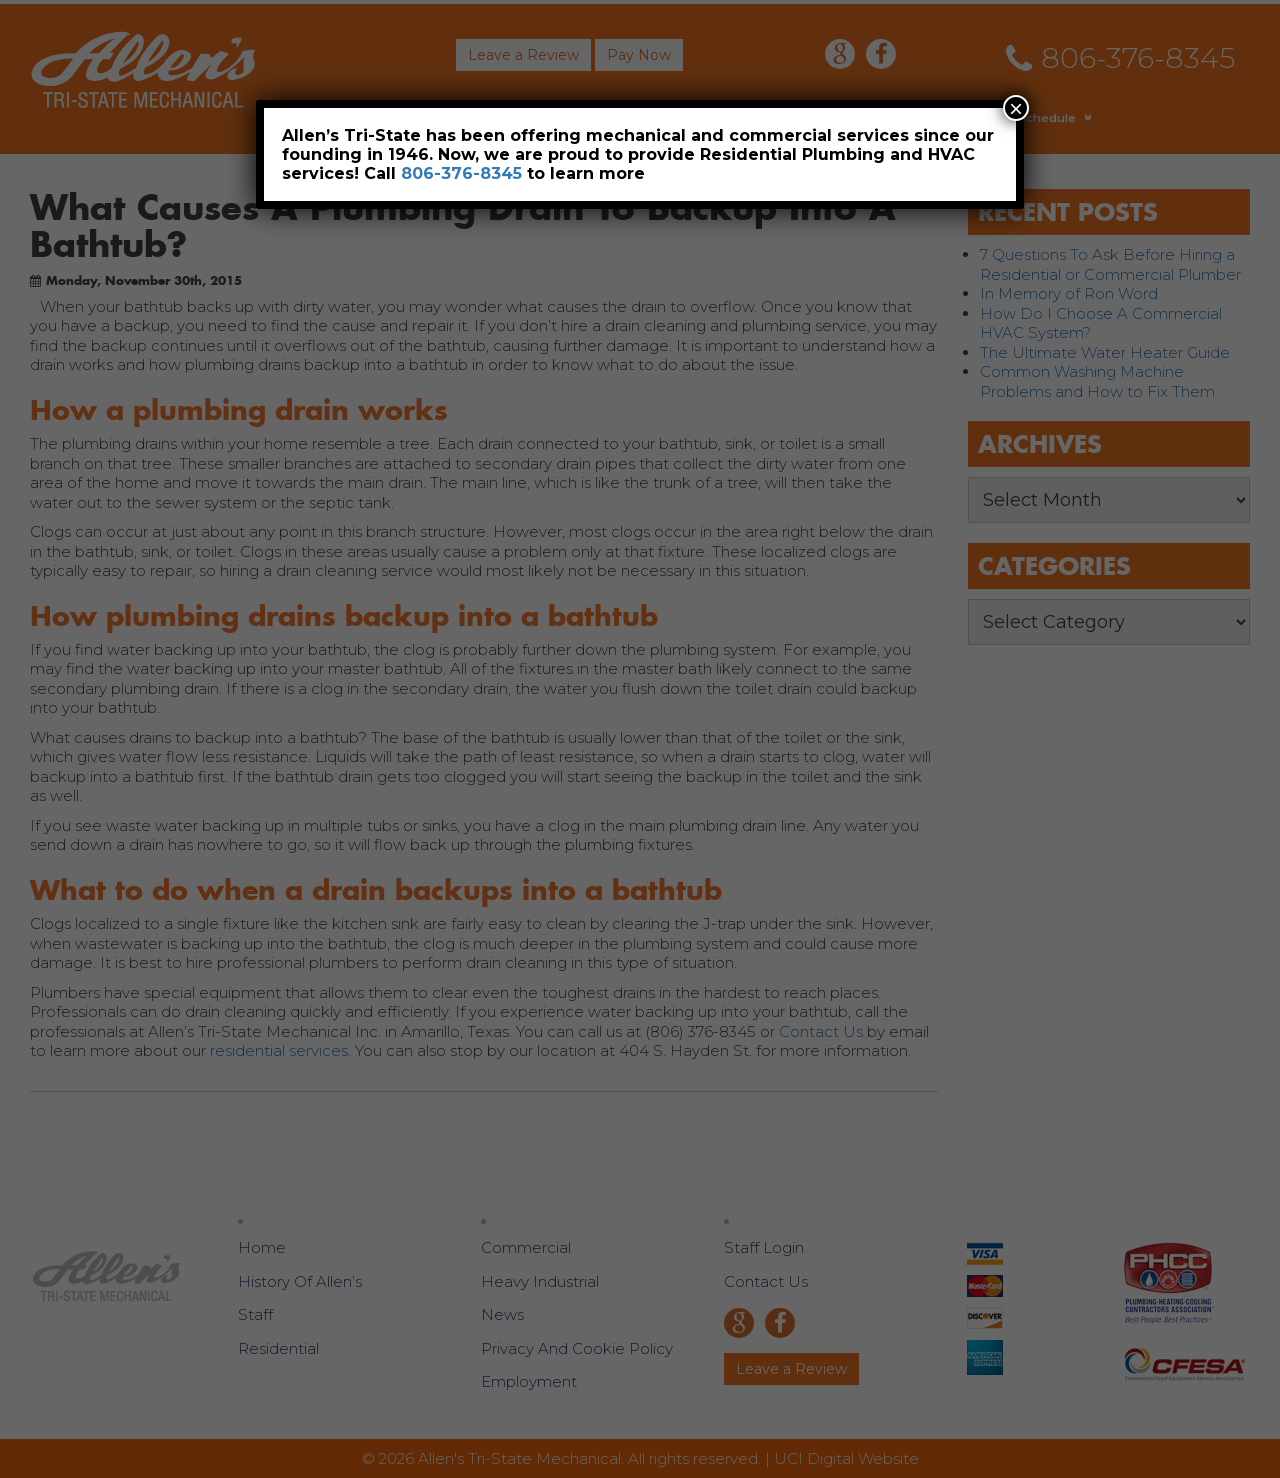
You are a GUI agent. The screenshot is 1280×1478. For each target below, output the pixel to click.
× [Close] (1016, 108)
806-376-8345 (461, 173)
